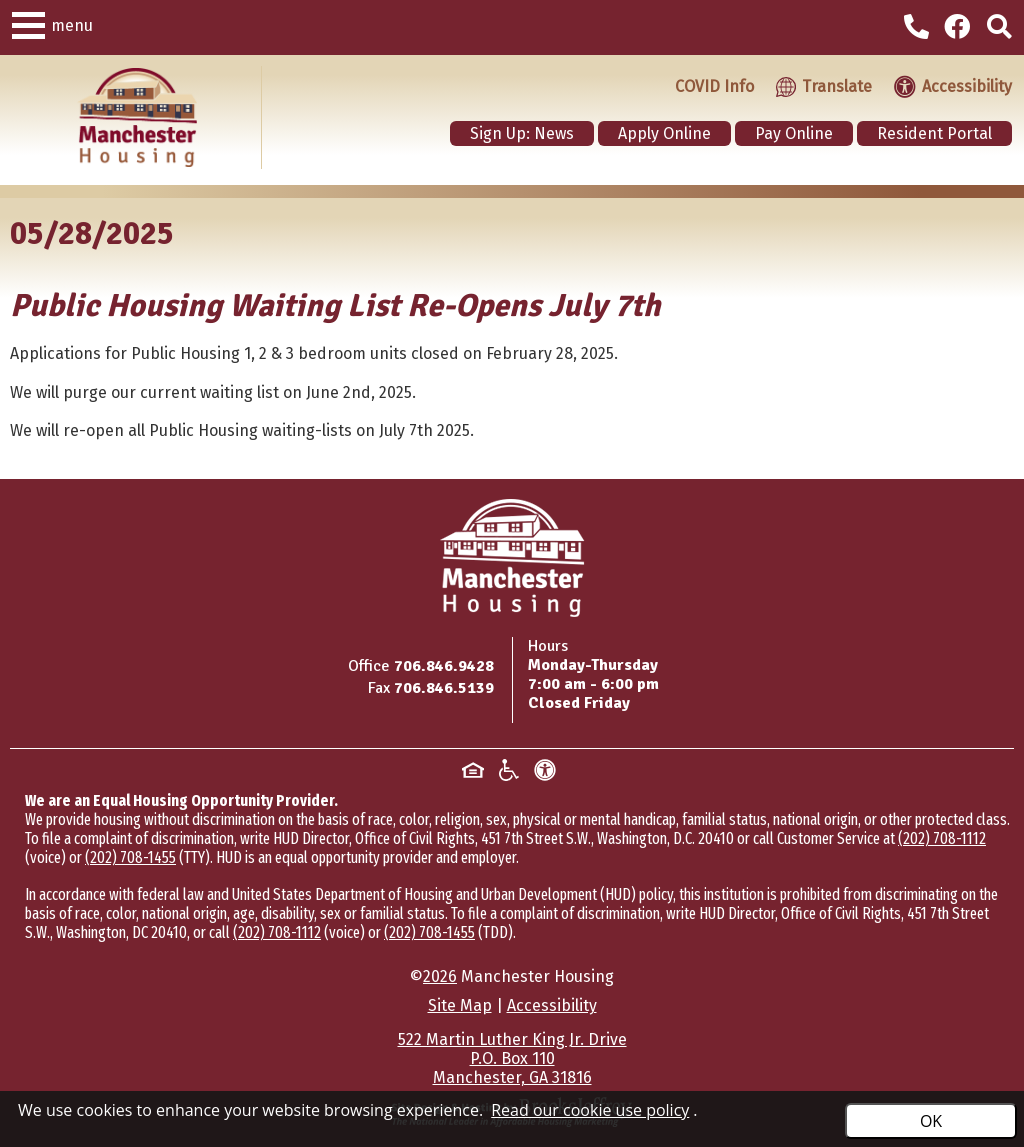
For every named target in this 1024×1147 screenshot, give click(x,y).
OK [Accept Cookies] (931, 1121)
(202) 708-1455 (130, 857)
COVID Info (714, 86)
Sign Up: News (522, 133)
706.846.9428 (444, 666)
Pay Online (794, 133)
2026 (440, 976)
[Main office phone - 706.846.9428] (919, 30)
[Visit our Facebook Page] (960, 27)
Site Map (460, 1005)
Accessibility (552, 1005)
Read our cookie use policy (590, 1110)
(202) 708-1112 (942, 838)
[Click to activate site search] (999, 27)
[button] (28, 22)
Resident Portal (934, 133)
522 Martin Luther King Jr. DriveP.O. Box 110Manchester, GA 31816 (512, 1058)
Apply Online (664, 133)
